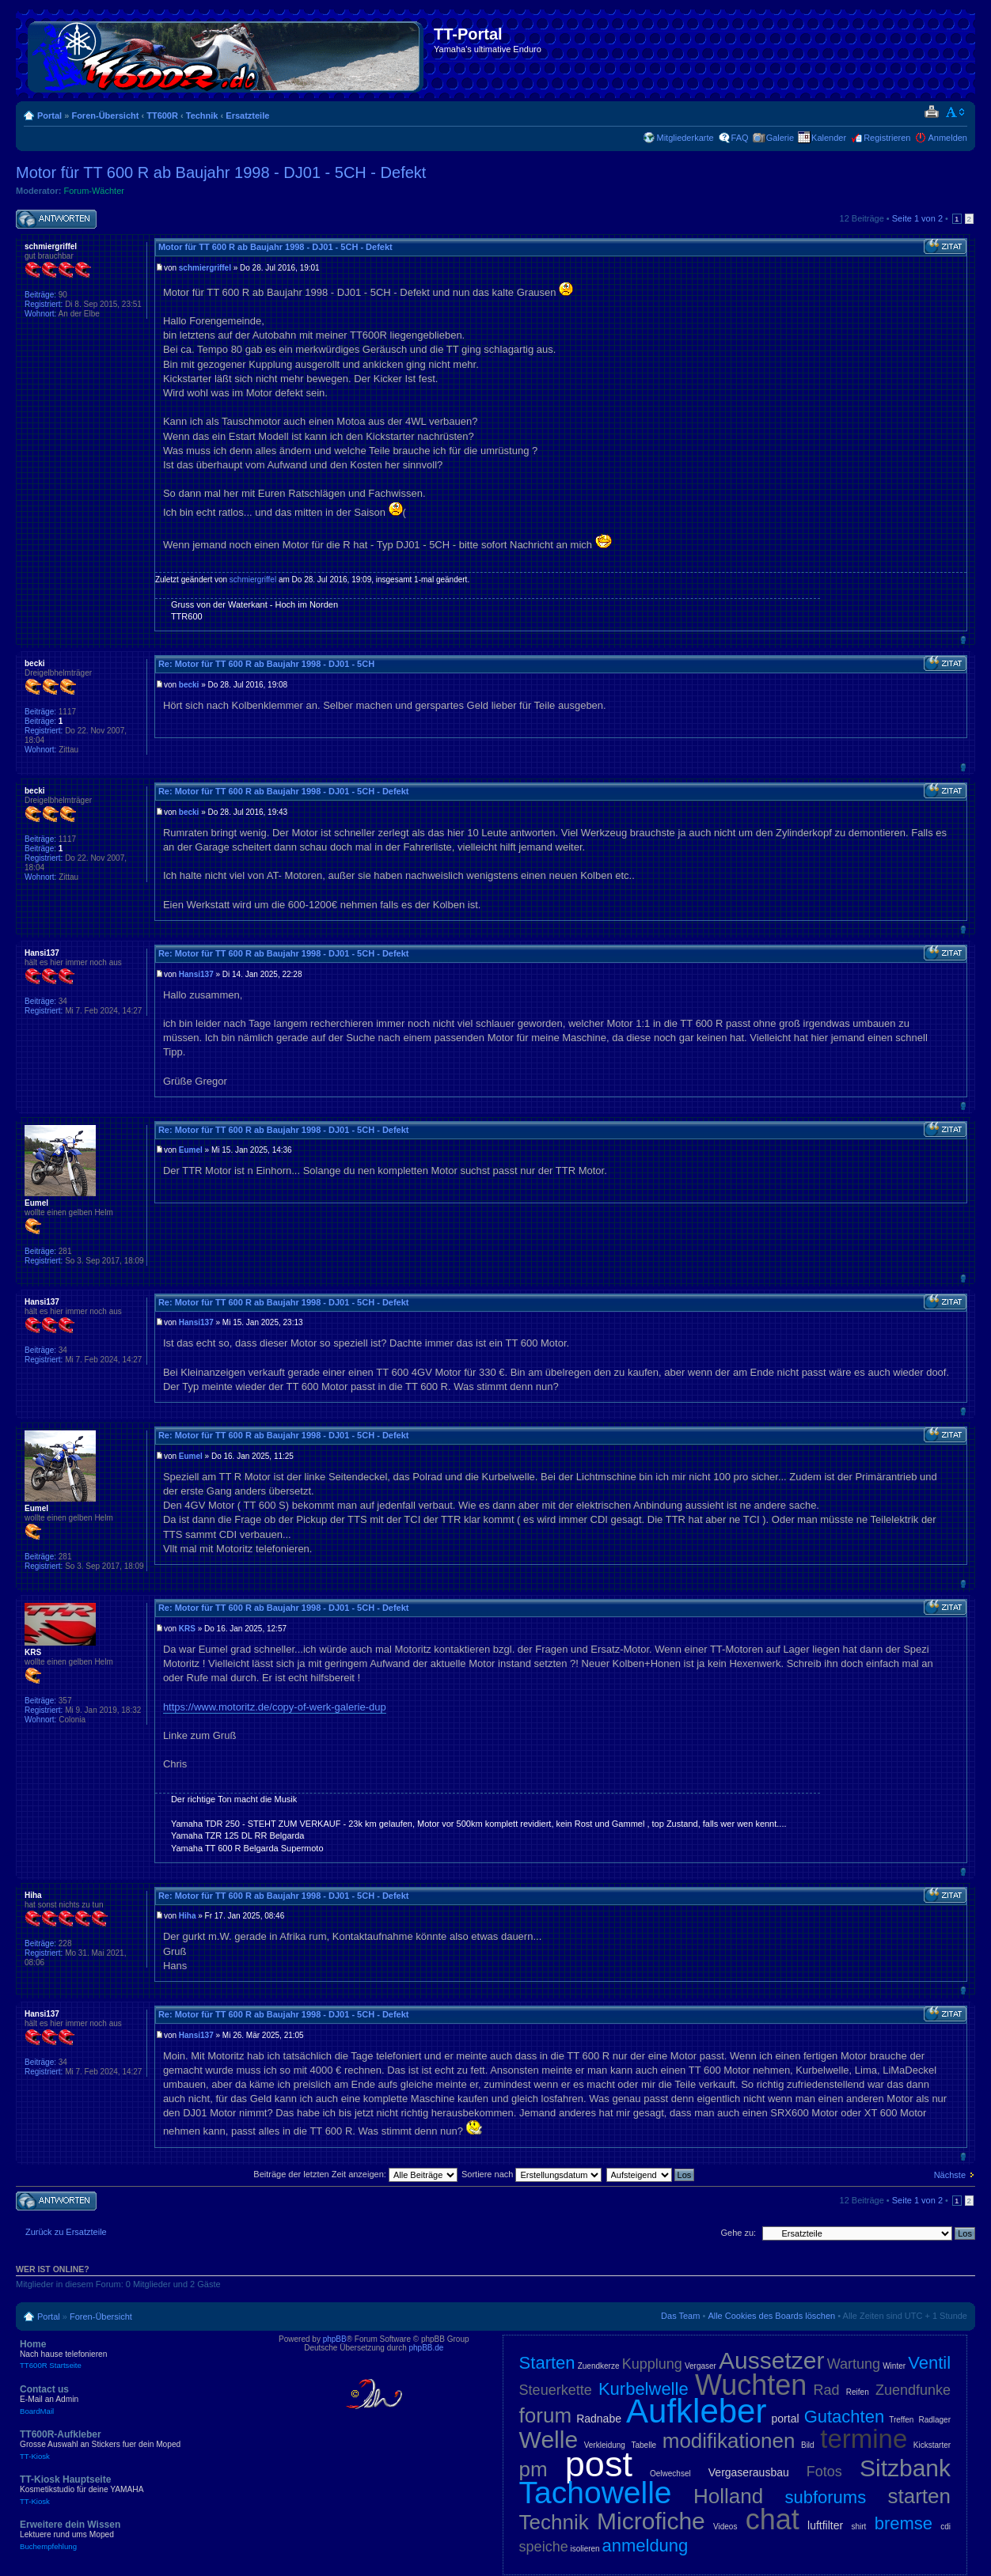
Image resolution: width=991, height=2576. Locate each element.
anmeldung (645, 2545)
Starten (547, 2363)
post (598, 2464)
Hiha (187, 1915)
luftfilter (825, 2525)
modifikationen (729, 2441)
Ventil (929, 2363)
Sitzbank (905, 2468)
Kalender (828, 137)
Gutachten (844, 2416)
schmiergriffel (205, 267)
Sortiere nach (531, 2174)
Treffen (901, 2419)
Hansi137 (196, 974)
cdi (945, 2526)
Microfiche (651, 2521)
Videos (725, 2526)
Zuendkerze (599, 2366)
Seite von (917, 218)
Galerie (780, 137)
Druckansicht (931, 112)
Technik (202, 115)
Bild (807, 2445)
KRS (187, 1628)
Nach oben (963, 639)
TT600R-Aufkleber (134, 2444)
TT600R (162, 115)
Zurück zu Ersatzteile (66, 2232)
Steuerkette (555, 2390)
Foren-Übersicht (105, 115)
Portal (49, 115)
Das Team (680, 2315)
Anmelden (947, 137)
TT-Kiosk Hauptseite (134, 2490)
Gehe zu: (738, 2232)
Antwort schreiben (56, 219)
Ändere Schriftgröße (955, 112)
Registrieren (887, 137)
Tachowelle (595, 2493)
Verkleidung (604, 2445)
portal (785, 2418)
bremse (903, 2523)
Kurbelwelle (643, 2389)
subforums (825, 2497)
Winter (894, 2366)
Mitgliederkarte (684, 137)
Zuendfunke (913, 2390)
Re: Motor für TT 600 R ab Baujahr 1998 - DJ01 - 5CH (266, 664)
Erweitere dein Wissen (134, 2535)
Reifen (857, 2392)
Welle (548, 2439)
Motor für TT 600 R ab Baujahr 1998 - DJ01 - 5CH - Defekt (221, 172)
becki (189, 684)
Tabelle (643, 2445)
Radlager (934, 2419)
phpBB (335, 2339)
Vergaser (700, 2366)
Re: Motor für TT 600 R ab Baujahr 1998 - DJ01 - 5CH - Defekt (283, 791)
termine (863, 2438)
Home (134, 2354)
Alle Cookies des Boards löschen (771, 2315)
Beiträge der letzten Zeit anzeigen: (355, 2174)
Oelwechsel (670, 2473)
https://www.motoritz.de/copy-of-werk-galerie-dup (274, 1707)
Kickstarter (932, 2445)
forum (545, 2415)
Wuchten (751, 2385)
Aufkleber (696, 2411)
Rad (827, 2390)
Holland (728, 2496)
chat (772, 2519)
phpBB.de (425, 2347)
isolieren (584, 2548)
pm (533, 2469)
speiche (543, 2547)
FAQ (740, 137)
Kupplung (652, 2364)
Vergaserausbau (748, 2472)
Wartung (853, 2364)
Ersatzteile (247, 115)
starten (919, 2496)
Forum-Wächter (94, 190)
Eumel (191, 1150)
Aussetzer (771, 2360)
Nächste (950, 2175)
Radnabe (598, 2418)
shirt (858, 2526)
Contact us (134, 2399)
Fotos (824, 2471)
